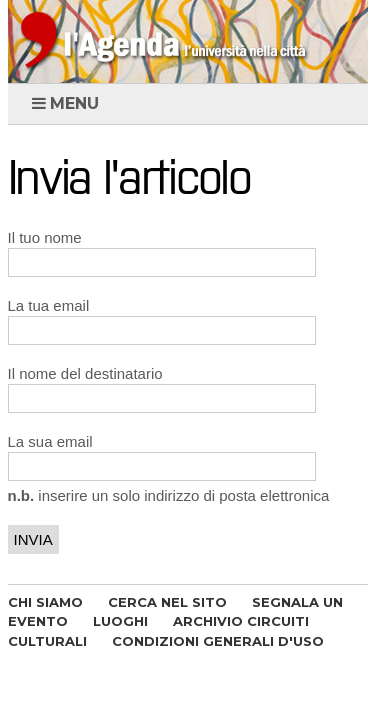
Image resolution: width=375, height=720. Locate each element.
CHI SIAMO (45, 602)
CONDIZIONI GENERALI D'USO (218, 641)
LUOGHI (120, 621)
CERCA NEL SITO (167, 602)
